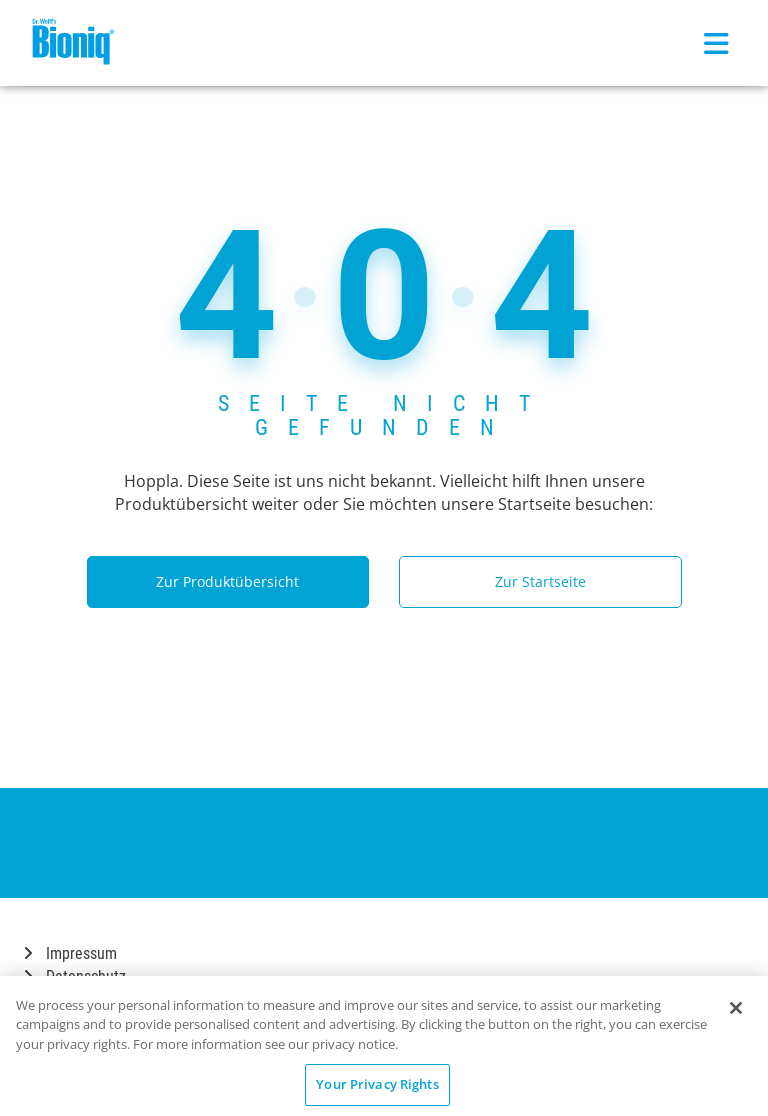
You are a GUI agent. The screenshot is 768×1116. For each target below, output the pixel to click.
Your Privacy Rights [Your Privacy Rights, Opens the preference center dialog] (377, 1084)
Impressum (70, 953)
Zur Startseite (540, 581)
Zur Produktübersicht (227, 581)
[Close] (736, 1008)
